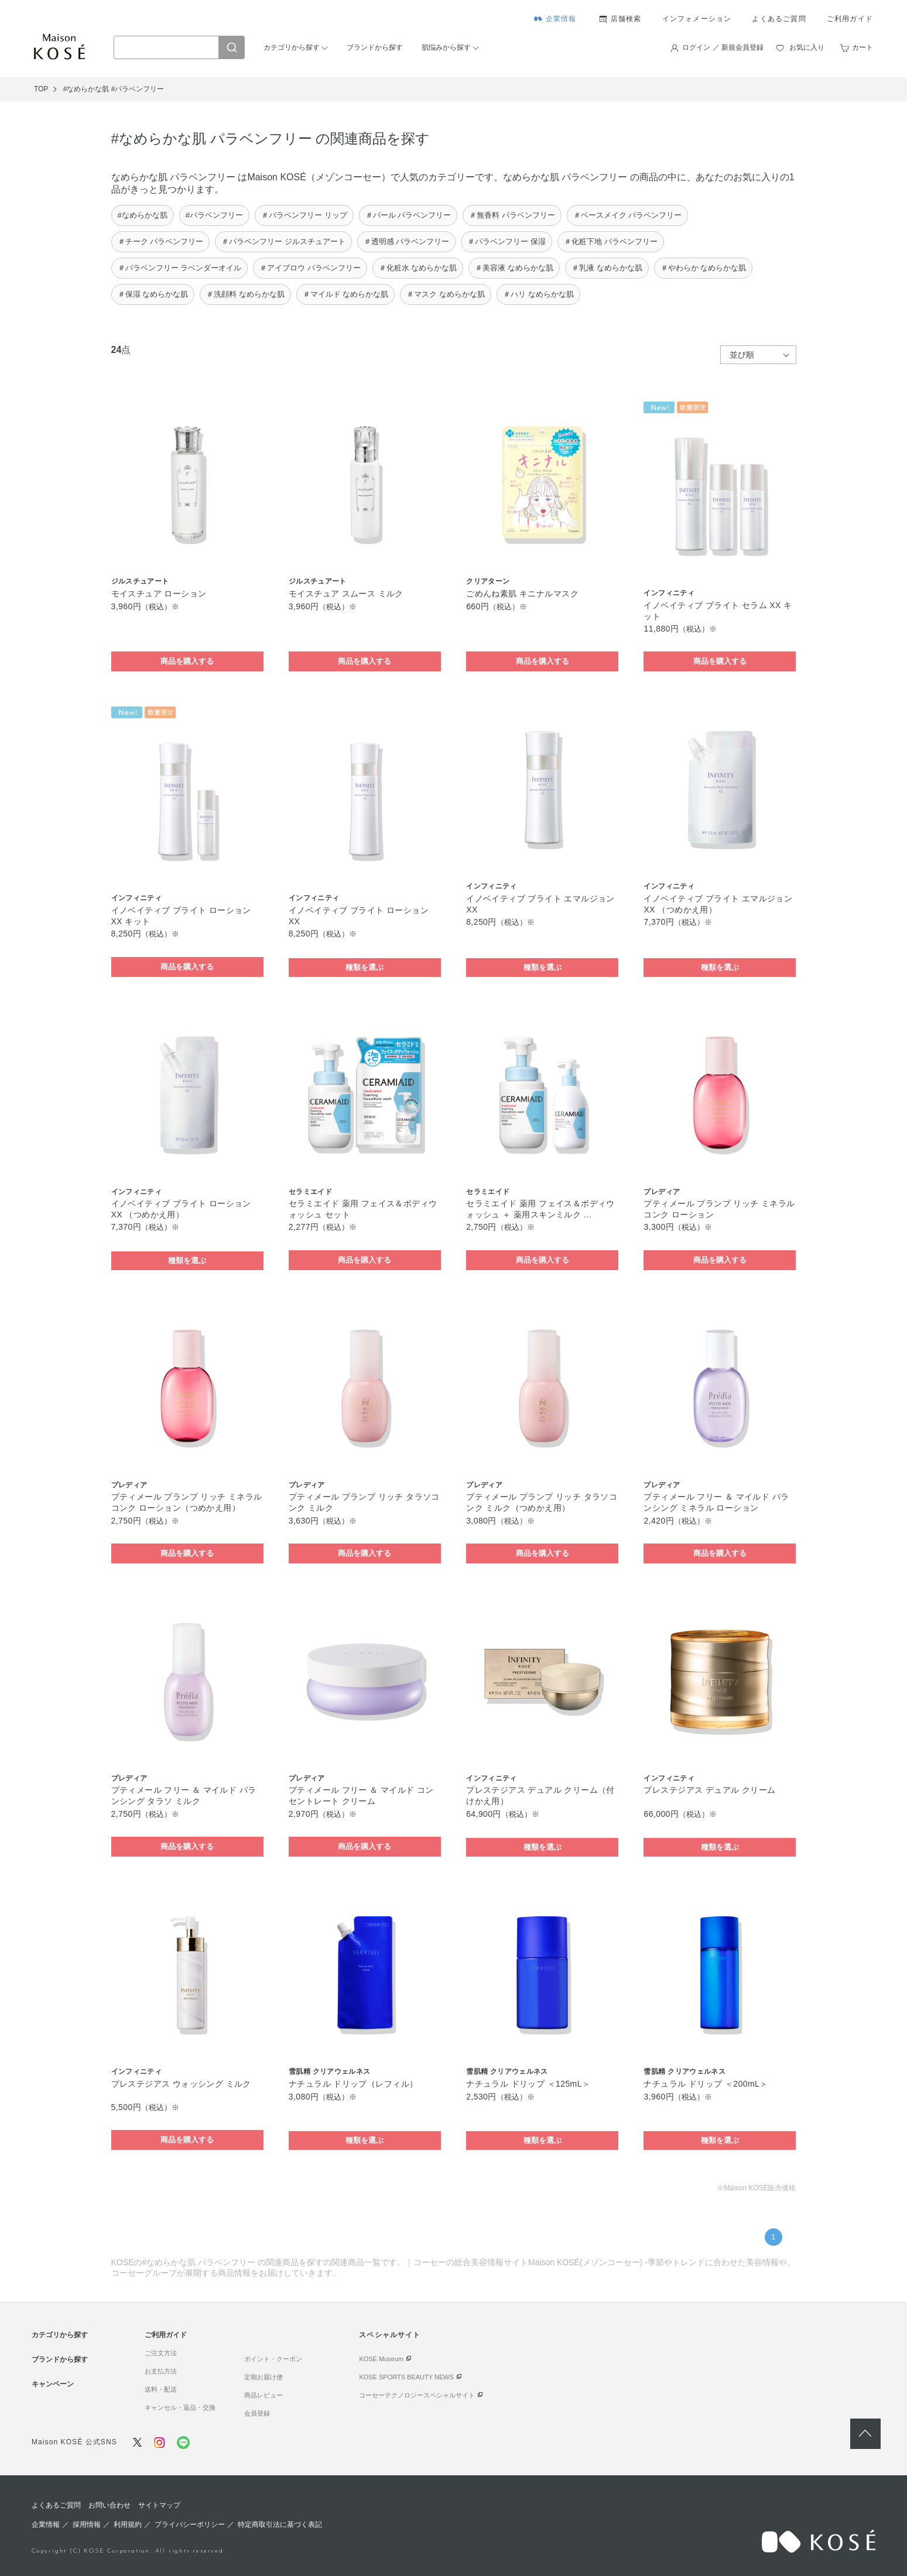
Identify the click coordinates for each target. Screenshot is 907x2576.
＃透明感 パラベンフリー (407, 241)
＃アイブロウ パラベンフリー (310, 267)
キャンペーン (53, 2384)
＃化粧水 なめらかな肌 (418, 267)
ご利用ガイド (850, 19)
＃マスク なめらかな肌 (445, 294)
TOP (41, 89)
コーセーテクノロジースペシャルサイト (417, 2395)
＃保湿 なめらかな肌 (153, 294)
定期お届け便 (263, 2377)
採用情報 (87, 2524)
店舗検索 (626, 19)
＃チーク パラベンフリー (161, 241)
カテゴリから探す (291, 47)
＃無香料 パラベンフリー (512, 215)
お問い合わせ (109, 2505)
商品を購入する (187, 661)
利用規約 (128, 2524)
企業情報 (561, 19)
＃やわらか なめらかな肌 (703, 267)
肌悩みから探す (446, 47)
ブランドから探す (375, 47)
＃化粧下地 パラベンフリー (611, 241)
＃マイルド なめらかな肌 (346, 294)
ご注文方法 (161, 2353)
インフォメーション (697, 19)
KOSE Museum (381, 2358)
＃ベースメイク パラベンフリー (627, 215)
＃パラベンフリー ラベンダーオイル (180, 267)
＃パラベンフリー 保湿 (506, 241)
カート (862, 47)
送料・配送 (161, 2389)
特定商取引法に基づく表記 (280, 2524)
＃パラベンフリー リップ (304, 215)
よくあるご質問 (779, 19)
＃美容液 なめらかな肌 (514, 267)
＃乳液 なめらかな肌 (606, 267)
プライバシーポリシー (190, 2524)
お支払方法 (161, 2371)
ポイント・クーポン (273, 2358)
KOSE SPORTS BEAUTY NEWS (406, 2377)
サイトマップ (159, 2505)
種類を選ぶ (364, 967)
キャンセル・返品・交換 (180, 2407)
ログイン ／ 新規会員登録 (723, 47)
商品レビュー (263, 2395)
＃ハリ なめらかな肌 (538, 294)
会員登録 (257, 2413)
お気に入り (806, 47)
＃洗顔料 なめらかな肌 (245, 294)
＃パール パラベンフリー (408, 215)
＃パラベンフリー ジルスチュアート (283, 241)
